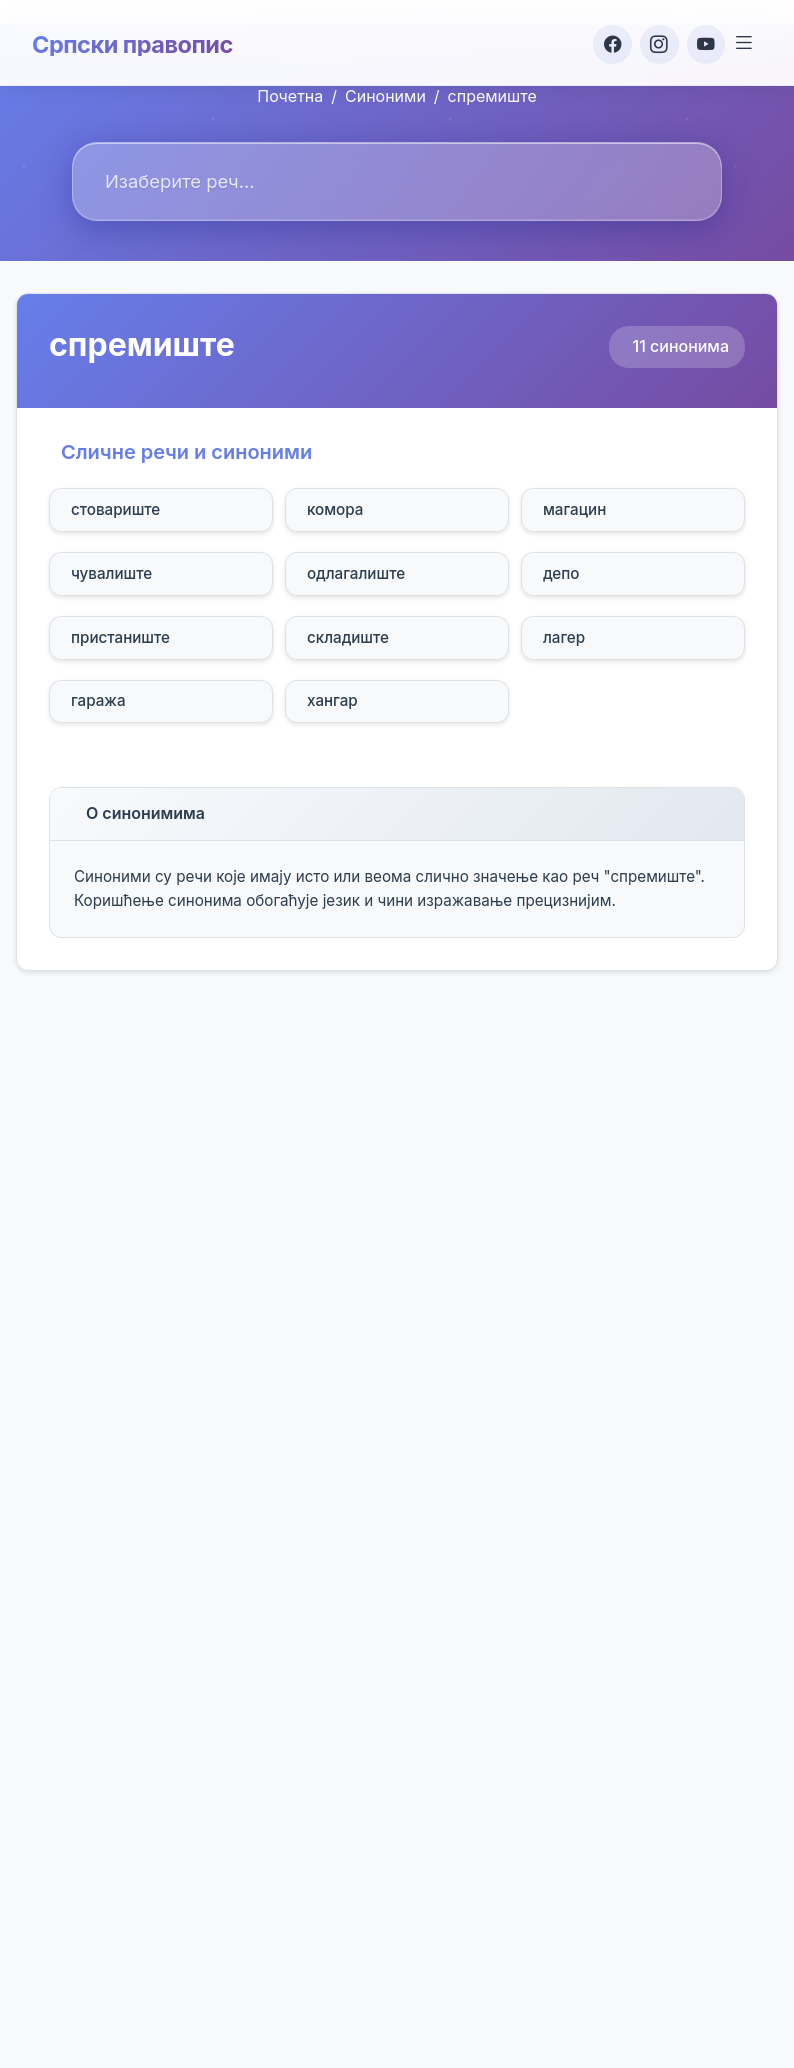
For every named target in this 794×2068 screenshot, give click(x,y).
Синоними (385, 96)
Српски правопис (134, 42)
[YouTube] (702, 42)
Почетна (290, 96)
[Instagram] (654, 42)
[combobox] (397, 181)
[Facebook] (606, 42)
